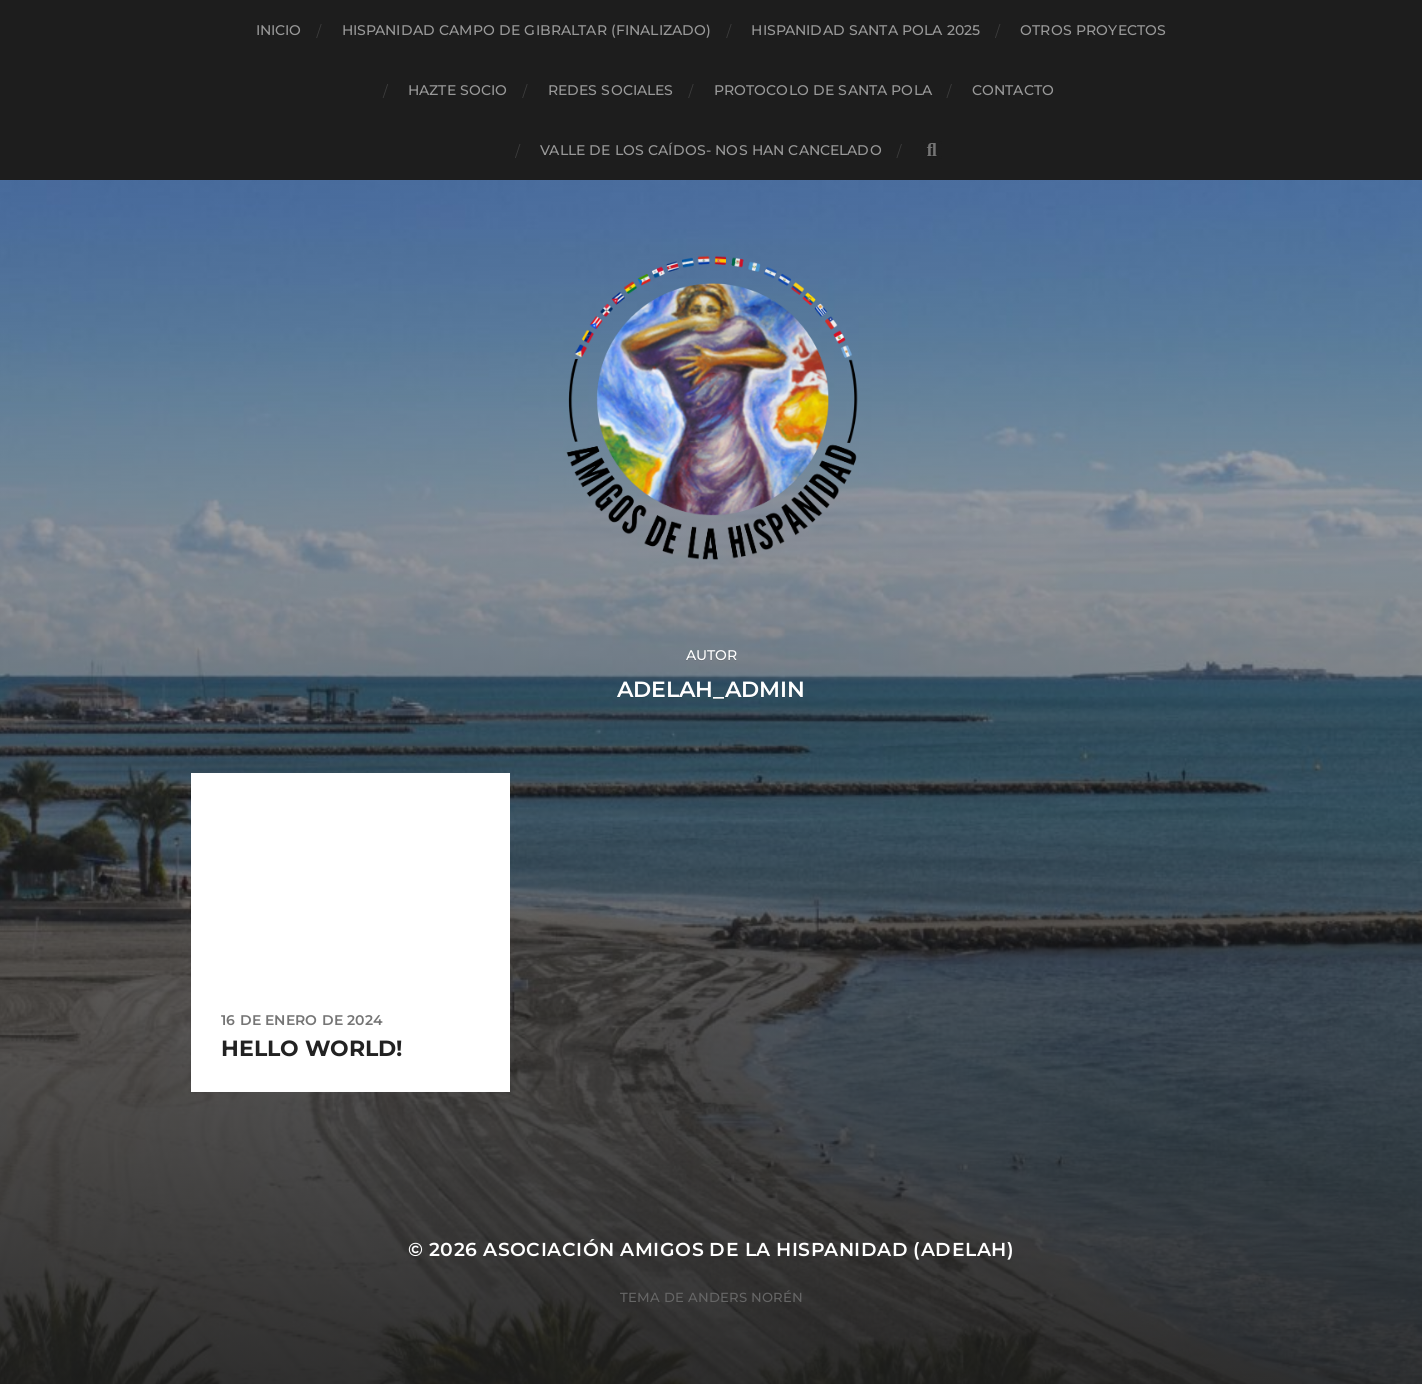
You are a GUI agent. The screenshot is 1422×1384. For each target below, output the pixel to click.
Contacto (1013, 90)
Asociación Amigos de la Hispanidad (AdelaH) (748, 1249)
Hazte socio (458, 90)
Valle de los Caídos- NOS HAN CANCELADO (710, 150)
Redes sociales (611, 90)
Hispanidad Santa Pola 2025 (865, 30)
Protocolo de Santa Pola (823, 90)
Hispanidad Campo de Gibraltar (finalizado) (527, 30)
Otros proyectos (1093, 30)
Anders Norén (745, 1297)
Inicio (279, 30)
